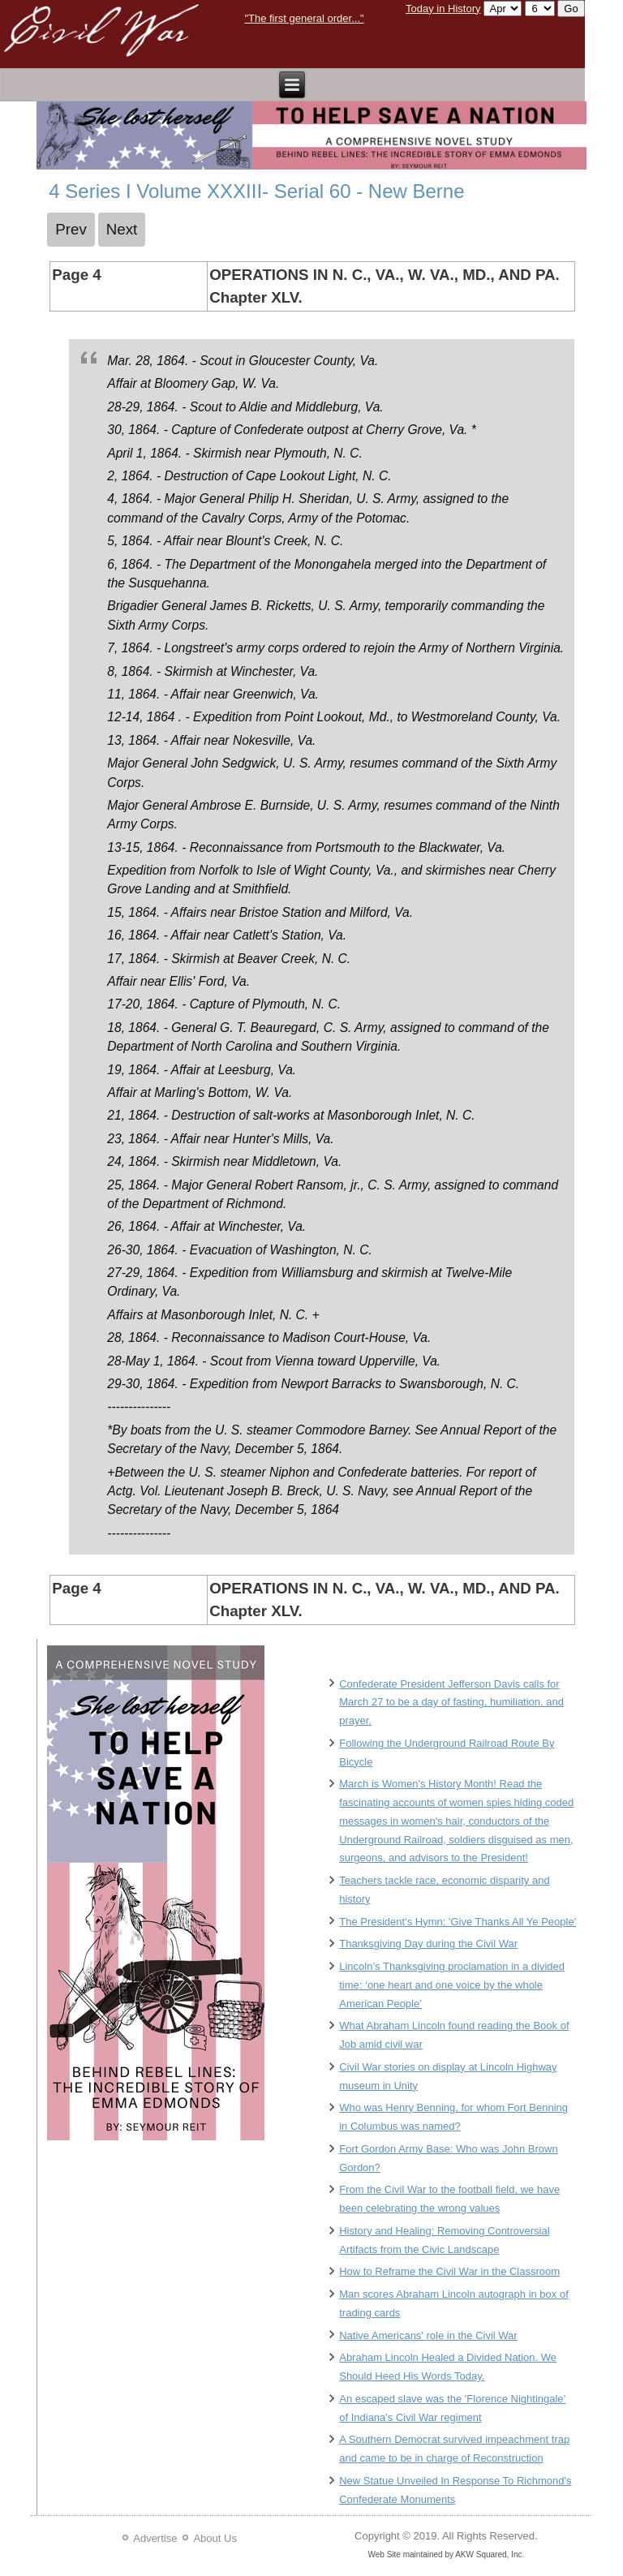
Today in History (443, 8)
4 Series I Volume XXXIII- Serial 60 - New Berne (256, 191)
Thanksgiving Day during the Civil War (428, 1943)
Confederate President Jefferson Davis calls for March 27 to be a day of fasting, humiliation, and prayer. (451, 1702)
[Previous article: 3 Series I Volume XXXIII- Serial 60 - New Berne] (71, 230)
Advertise (155, 2538)
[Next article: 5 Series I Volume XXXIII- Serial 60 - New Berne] (122, 230)
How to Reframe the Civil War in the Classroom (449, 2271)
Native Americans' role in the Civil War (428, 2335)
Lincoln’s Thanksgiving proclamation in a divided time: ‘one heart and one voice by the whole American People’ (452, 1985)
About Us (214, 2538)
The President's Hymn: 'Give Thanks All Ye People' (457, 1922)
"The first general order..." (303, 18)
